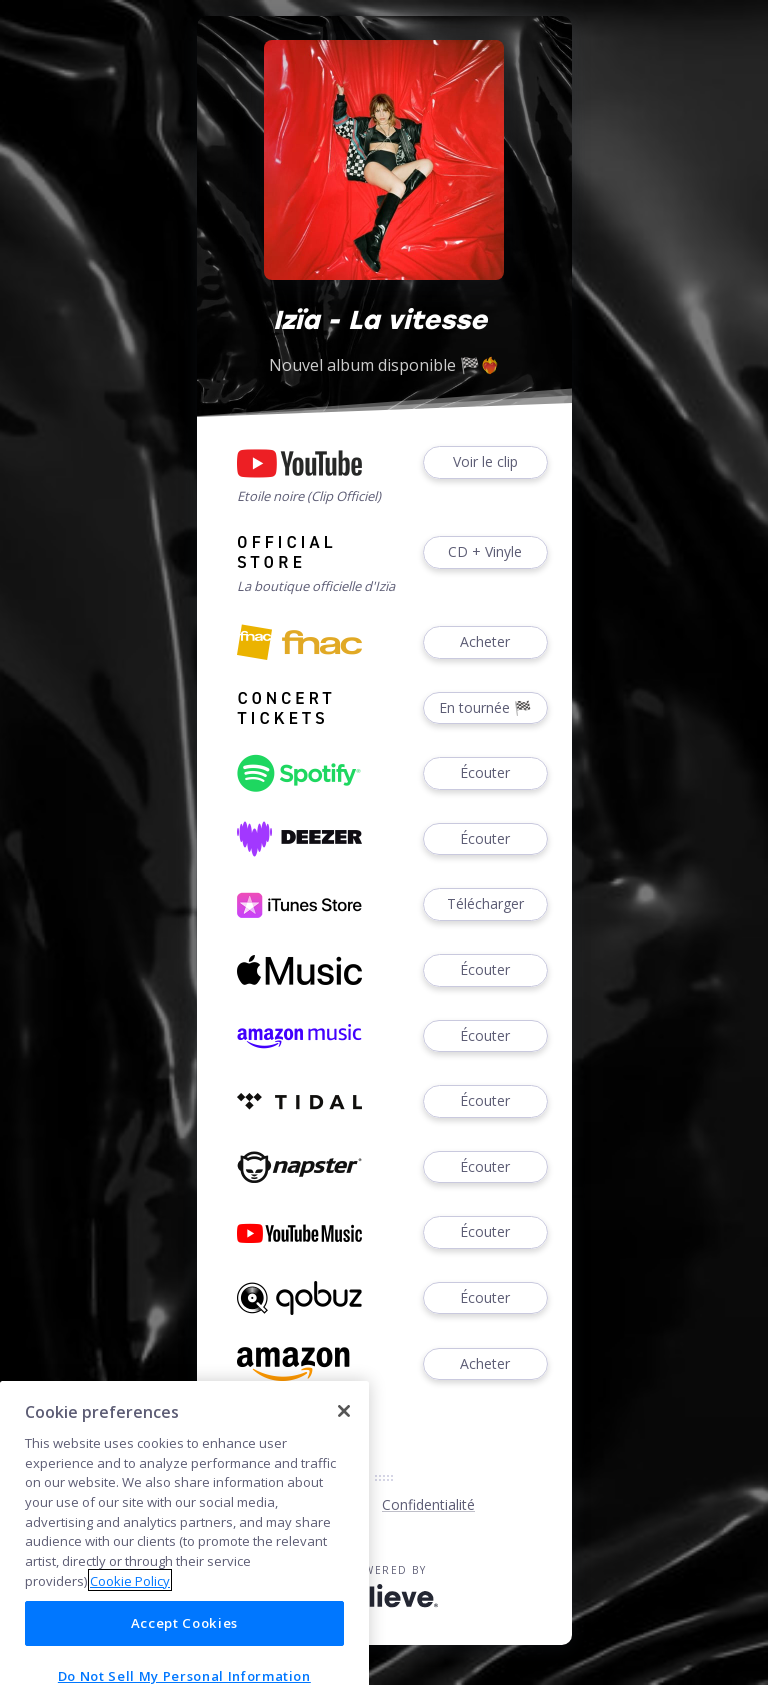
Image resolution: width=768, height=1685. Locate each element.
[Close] (344, 1485)
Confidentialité (428, 1504)
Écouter (485, 773)
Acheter (485, 642)
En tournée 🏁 (485, 708)
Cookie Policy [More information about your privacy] (130, 1654)
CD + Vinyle (485, 552)
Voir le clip (485, 462)
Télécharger (485, 904)
